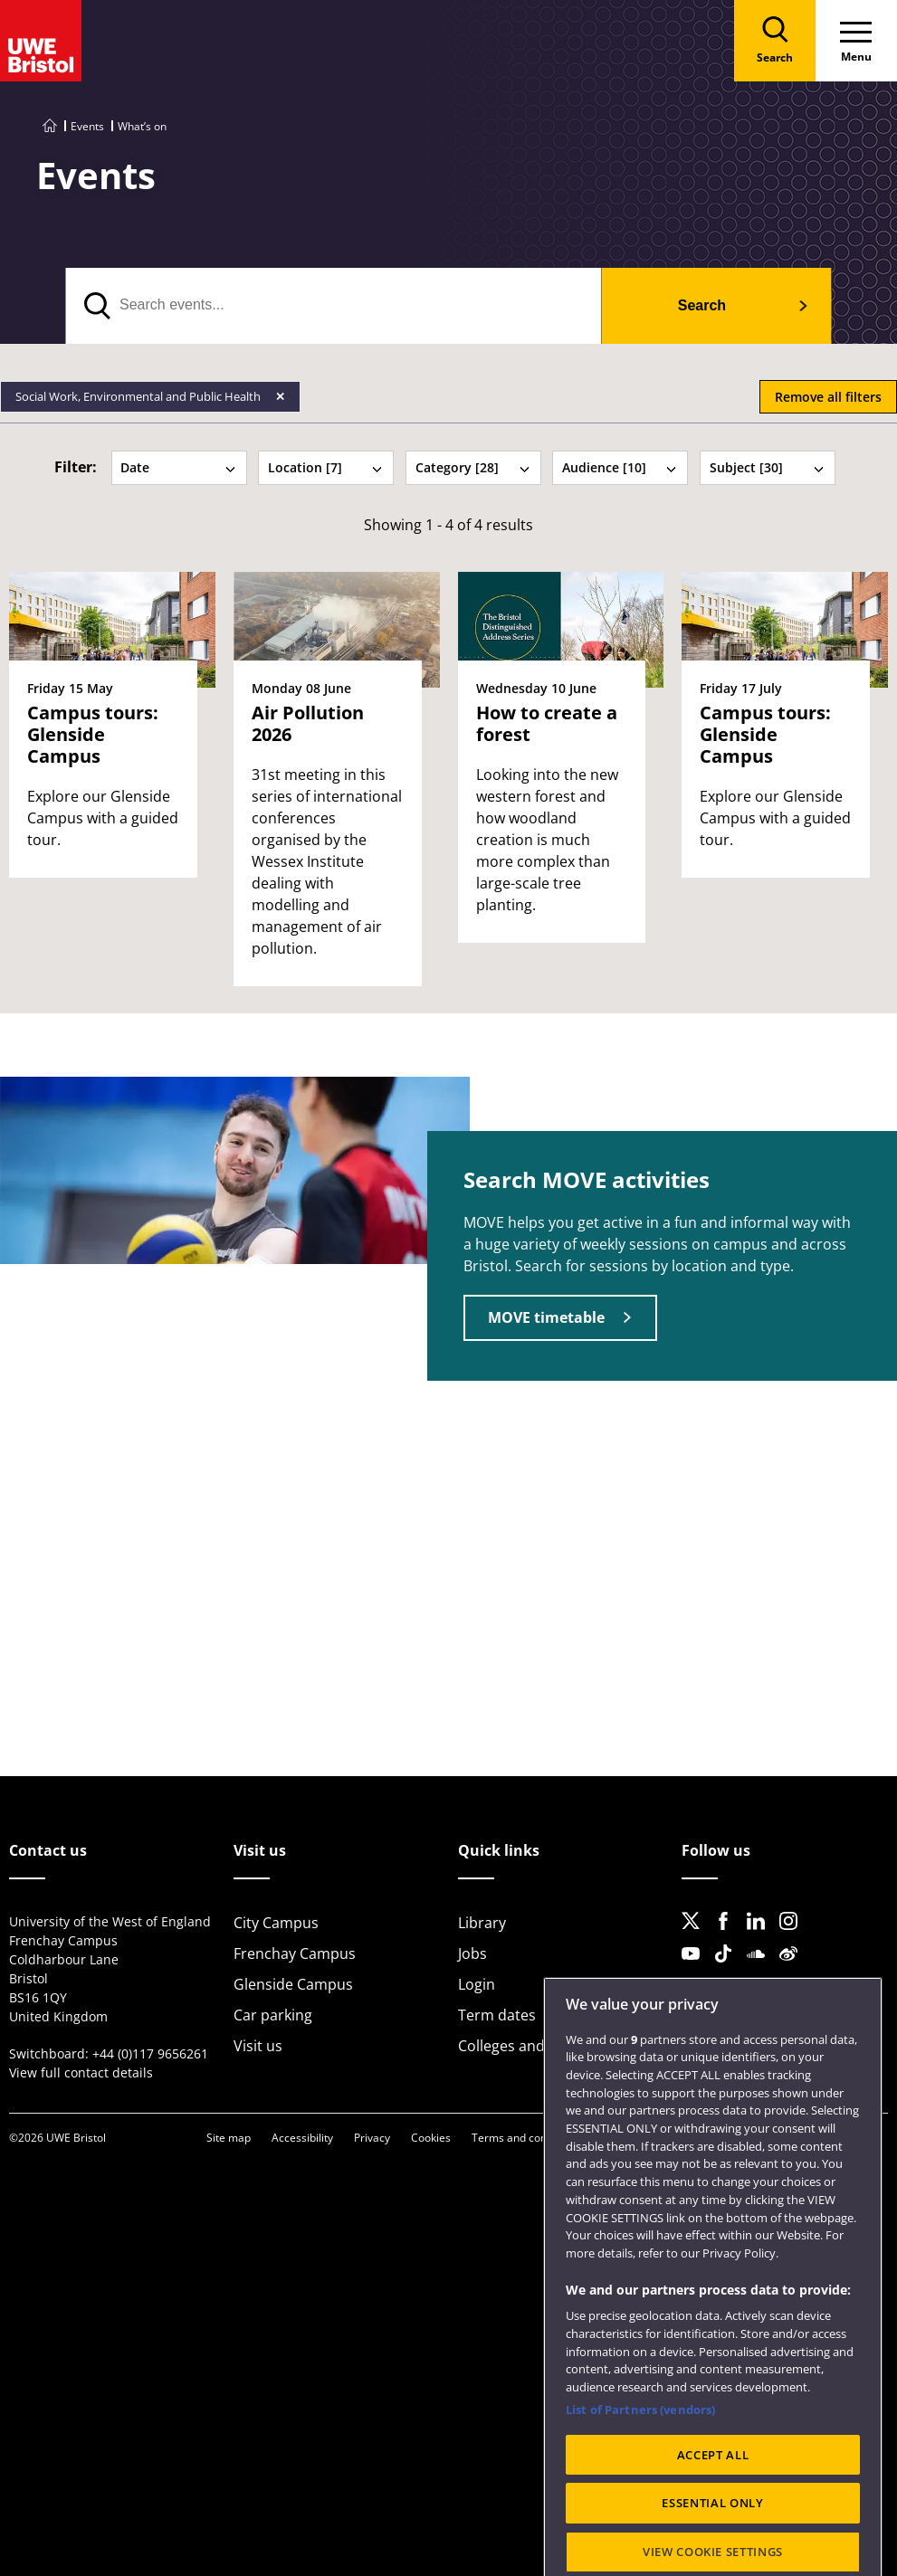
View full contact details (81, 2072)
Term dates (497, 2015)
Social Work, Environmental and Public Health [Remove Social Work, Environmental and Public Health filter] (139, 396)
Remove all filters (828, 396)
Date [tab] (178, 467)
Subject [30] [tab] (767, 467)
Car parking (273, 2015)
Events (87, 126)
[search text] (333, 306)
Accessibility (302, 2137)
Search (702, 305)
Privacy (372, 2137)
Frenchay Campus (295, 1953)
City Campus (276, 1923)
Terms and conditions (526, 2137)
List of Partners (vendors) (640, 2483)
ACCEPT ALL (713, 2528)
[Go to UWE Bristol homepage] (50, 126)
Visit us (258, 2046)
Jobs (472, 1953)
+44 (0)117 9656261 (150, 2053)
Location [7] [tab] (326, 467)
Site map (228, 2137)
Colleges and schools (529, 2046)
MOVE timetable (546, 1317)
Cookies (431, 2137)
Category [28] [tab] (473, 467)
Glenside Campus (293, 1984)
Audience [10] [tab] (620, 467)
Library (482, 1923)
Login (476, 1984)
